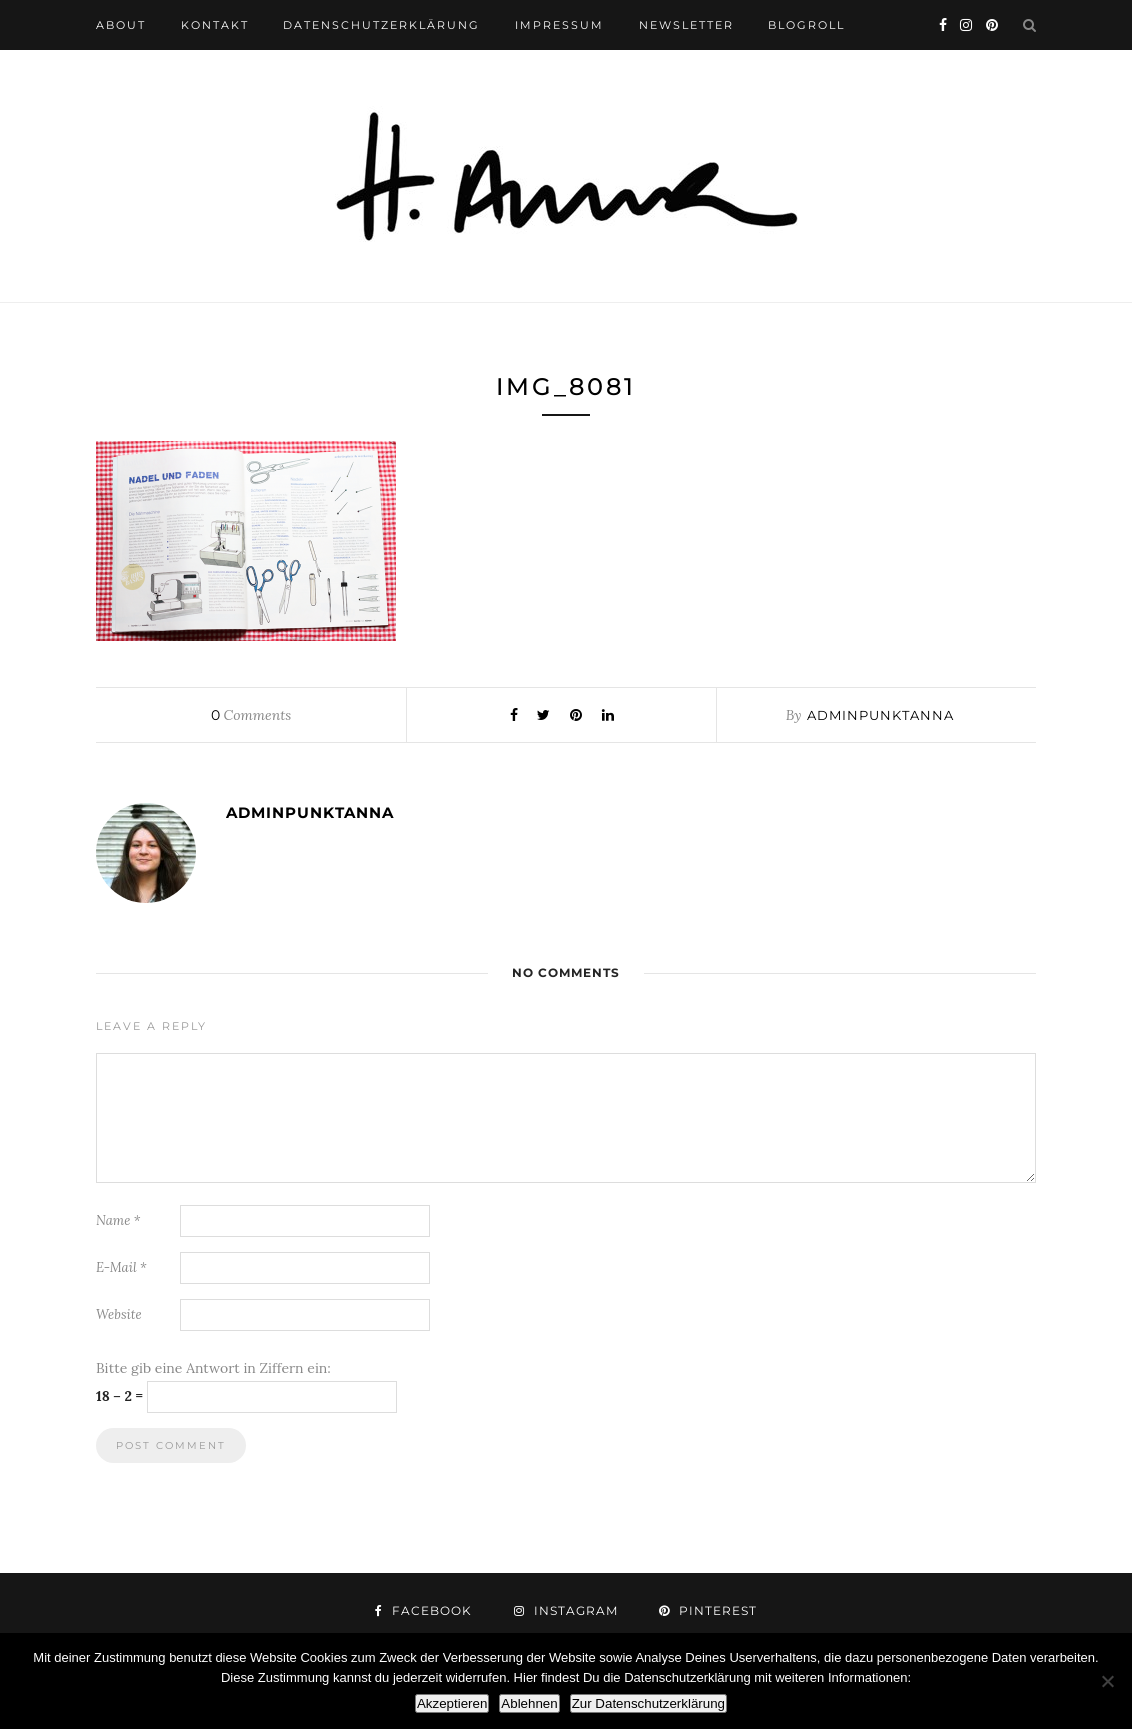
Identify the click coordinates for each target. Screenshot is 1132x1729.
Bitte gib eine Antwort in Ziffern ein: (213, 1368)
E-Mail (121, 1267)
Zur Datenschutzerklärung (648, 1703)
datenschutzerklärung (381, 25)
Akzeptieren (452, 1703)
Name (118, 1220)
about (121, 25)
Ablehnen (529, 1703)
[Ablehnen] (1107, 1681)
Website (119, 1314)
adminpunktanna (880, 715)
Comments (251, 715)
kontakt (215, 25)
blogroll (806, 25)
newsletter (686, 25)
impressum (559, 25)
